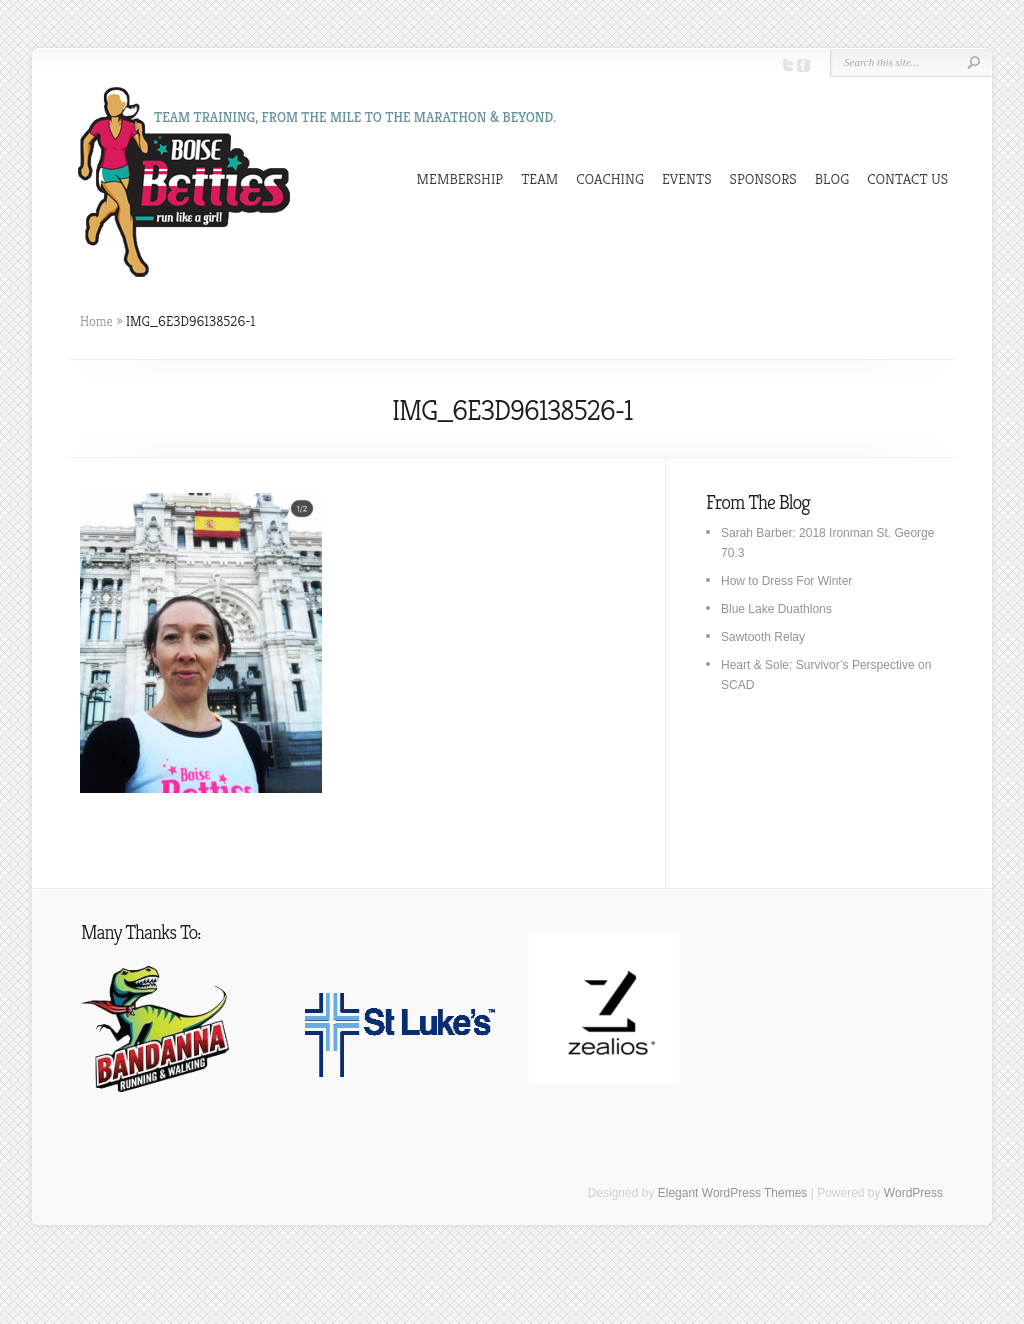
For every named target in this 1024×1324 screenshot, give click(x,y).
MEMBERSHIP (460, 178)
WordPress (913, 1193)
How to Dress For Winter (786, 581)
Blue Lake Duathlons (776, 609)
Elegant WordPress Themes (733, 1193)
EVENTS (687, 178)
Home (96, 321)
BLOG (832, 178)
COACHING (610, 178)
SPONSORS (763, 178)
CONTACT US (907, 178)
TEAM (539, 178)
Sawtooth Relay (763, 637)
